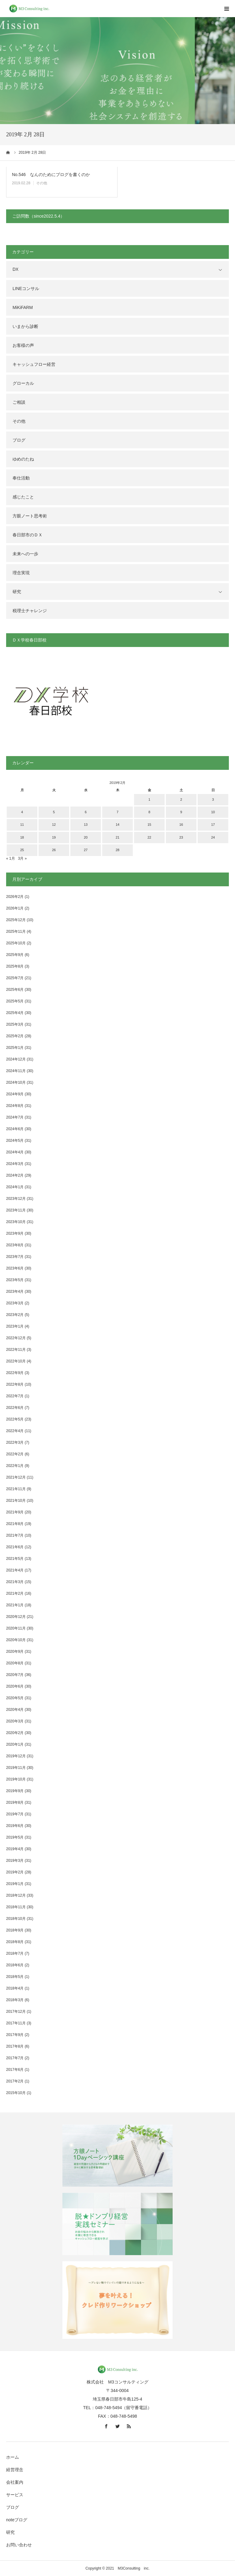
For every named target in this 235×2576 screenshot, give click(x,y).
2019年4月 (15, 1849)
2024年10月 (16, 1082)
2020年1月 (15, 1744)
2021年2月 (15, 1593)
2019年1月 (15, 1884)
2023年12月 (16, 1198)
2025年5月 (15, 1001)
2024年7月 (15, 1117)
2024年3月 (15, 1164)
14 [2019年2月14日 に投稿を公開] (117, 824)
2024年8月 (15, 1106)
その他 (41, 183)
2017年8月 (15, 2046)
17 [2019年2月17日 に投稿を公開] (213, 824)
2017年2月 (15, 2081)
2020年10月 (16, 1640)
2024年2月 (15, 1175)
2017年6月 (15, 2069)
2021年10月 (16, 1500)
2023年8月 (15, 1245)
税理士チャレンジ (30, 610)
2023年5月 (15, 1280)
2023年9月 (15, 1233)
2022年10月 (16, 1361)
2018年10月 (16, 1918)
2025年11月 (16, 931)
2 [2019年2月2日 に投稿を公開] (181, 799)
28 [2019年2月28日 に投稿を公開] (117, 850)
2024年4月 (15, 1152)
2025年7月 (15, 978)
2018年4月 (15, 1988)
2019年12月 (16, 1756)
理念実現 (21, 572)
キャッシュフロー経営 (34, 364)
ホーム (12, 2457)
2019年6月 (15, 1826)
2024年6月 (15, 1129)
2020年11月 (16, 1628)
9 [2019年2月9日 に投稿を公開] (181, 812)
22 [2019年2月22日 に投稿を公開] (149, 837)
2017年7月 (15, 2058)
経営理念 (14, 2469)
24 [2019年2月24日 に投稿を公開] (213, 837)
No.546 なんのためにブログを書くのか (51, 174)
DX (15, 269)
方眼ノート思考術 (30, 515)
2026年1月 (15, 908)
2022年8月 (15, 1384)
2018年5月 (15, 1977)
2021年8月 (15, 1524)
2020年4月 (15, 1709)
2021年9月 (15, 1512)
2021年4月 (15, 1570)
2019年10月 (16, 1779)
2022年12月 (16, 1338)
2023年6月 (15, 1268)
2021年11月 (16, 1489)
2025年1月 (15, 1047)
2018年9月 (15, 1930)
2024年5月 (15, 1140)
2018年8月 (15, 1942)
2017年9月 (15, 2035)
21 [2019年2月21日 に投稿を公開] (117, 837)
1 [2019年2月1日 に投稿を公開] (149, 799)
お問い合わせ (19, 2544)
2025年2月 (15, 1036)
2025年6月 (15, 989)
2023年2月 (15, 1315)
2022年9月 (15, 1373)
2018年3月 (15, 2000)
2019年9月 (15, 1791)
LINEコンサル (26, 288)
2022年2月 (15, 1454)
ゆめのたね (23, 459)
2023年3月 (15, 1303)
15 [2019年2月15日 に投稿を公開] (149, 824)
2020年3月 (15, 1721)
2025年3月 (15, 1024)
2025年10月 (16, 943)
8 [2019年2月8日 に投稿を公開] (149, 812)
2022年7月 (15, 1396)
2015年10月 (16, 2093)
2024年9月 (15, 1094)
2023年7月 (15, 1257)
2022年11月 (16, 1349)
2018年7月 (15, 1953)
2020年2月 (15, 1733)
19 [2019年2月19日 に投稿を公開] (54, 837)
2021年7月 (15, 1535)
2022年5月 (15, 1419)
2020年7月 (15, 1675)
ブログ (19, 440)
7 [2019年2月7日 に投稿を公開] (117, 812)
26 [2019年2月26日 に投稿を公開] (54, 850)
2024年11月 (16, 1071)
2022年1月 (15, 1466)
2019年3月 (15, 1860)
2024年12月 (16, 1059)
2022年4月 (15, 1431)
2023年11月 (16, 1210)
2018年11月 (16, 1907)
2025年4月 (15, 1013)
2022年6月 (15, 1408)
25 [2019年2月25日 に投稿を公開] (22, 850)
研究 (17, 591)
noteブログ (16, 2519)
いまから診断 (25, 326)
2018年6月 (15, 1965)
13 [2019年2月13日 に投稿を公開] (86, 824)
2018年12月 (16, 1895)
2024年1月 (15, 1187)
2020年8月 (15, 1663)
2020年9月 (15, 1651)
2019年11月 (16, 1768)
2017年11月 (16, 2023)
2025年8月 (15, 966)
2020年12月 (16, 1617)
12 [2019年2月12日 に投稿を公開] (54, 824)
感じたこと (23, 496)
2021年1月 (15, 1605)
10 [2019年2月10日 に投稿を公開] (213, 812)
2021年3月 (15, 1582)
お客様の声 (23, 345)
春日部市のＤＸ (28, 534)
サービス (14, 2494)
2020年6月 (15, 1686)
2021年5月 (15, 1558)
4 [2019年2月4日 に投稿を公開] (22, 812)
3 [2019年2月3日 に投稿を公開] (213, 799)
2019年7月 (15, 1814)
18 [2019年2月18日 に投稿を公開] (22, 837)
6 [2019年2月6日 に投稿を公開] (86, 812)
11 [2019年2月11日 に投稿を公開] (22, 824)
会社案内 (14, 2482)
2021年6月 (15, 1547)
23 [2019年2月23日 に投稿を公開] (181, 837)
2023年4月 (15, 1291)
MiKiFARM (23, 307)
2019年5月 (15, 1837)
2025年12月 (16, 920)
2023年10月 (16, 1222)
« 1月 (10, 858)
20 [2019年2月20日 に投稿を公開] (86, 837)
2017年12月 (16, 2011)
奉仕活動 (21, 478)
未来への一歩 (25, 553)
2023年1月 (15, 1326)
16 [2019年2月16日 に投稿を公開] (181, 824)
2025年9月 (15, 955)
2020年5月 (15, 1698)
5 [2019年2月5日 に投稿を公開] (54, 812)
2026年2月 (15, 897)
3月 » (22, 858)
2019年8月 (15, 1802)
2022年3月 (15, 1442)
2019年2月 (15, 1872)
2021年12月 (16, 1477)
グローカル (23, 383)
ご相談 (19, 402)
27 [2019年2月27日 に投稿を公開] (86, 850)
